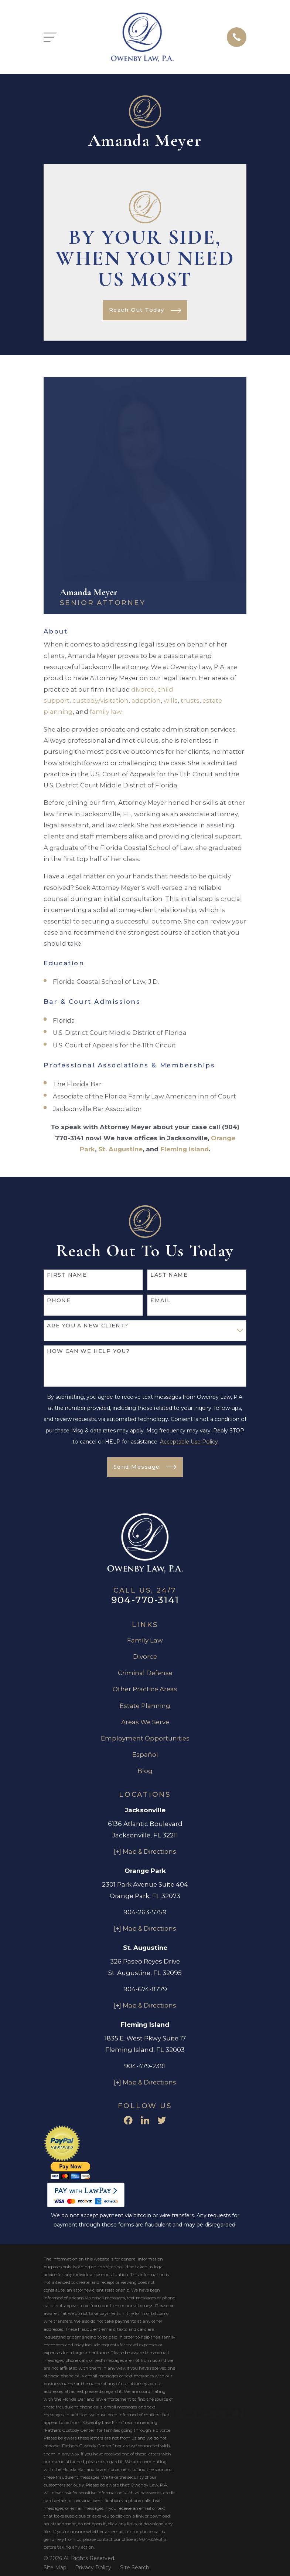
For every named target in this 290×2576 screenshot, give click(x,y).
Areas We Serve (145, 1722)
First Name (67, 1275)
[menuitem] (55, 2567)
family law (106, 711)
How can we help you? (88, 1351)
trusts (190, 700)
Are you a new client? (87, 1326)
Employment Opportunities (145, 1738)
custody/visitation (100, 700)
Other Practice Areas (145, 1689)
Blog (145, 1771)
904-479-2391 (145, 2066)
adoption (146, 700)
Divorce (145, 1656)
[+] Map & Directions (145, 1851)
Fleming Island (184, 1149)
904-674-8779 (145, 1989)
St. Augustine (120, 1149)
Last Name (169, 1275)
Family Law (145, 1640)
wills (171, 700)
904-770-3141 (145, 1600)
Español (145, 1754)
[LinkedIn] (145, 2120)
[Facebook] (128, 2120)
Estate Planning (145, 1705)
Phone (59, 1300)
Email (160, 1300)
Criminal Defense (145, 1673)
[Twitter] (161, 2120)
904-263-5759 (145, 1912)
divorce (142, 689)
